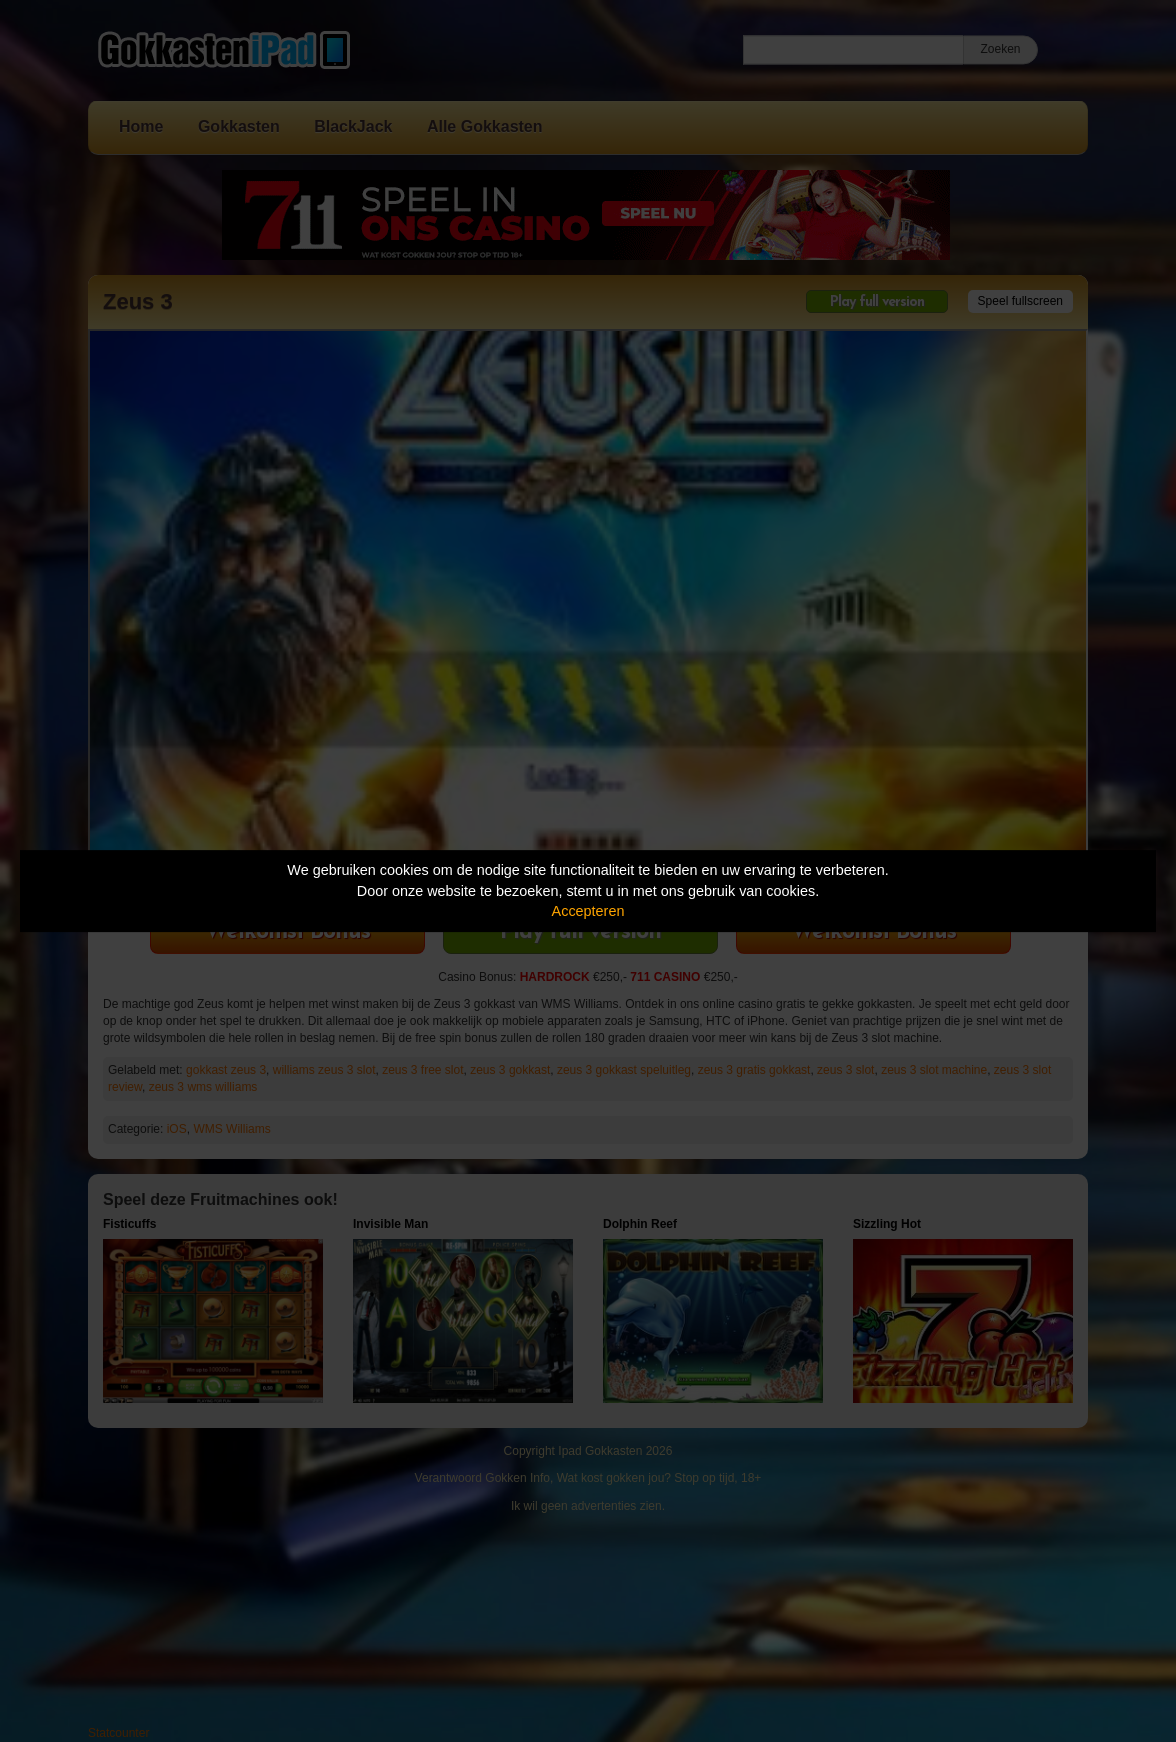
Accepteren (588, 911)
